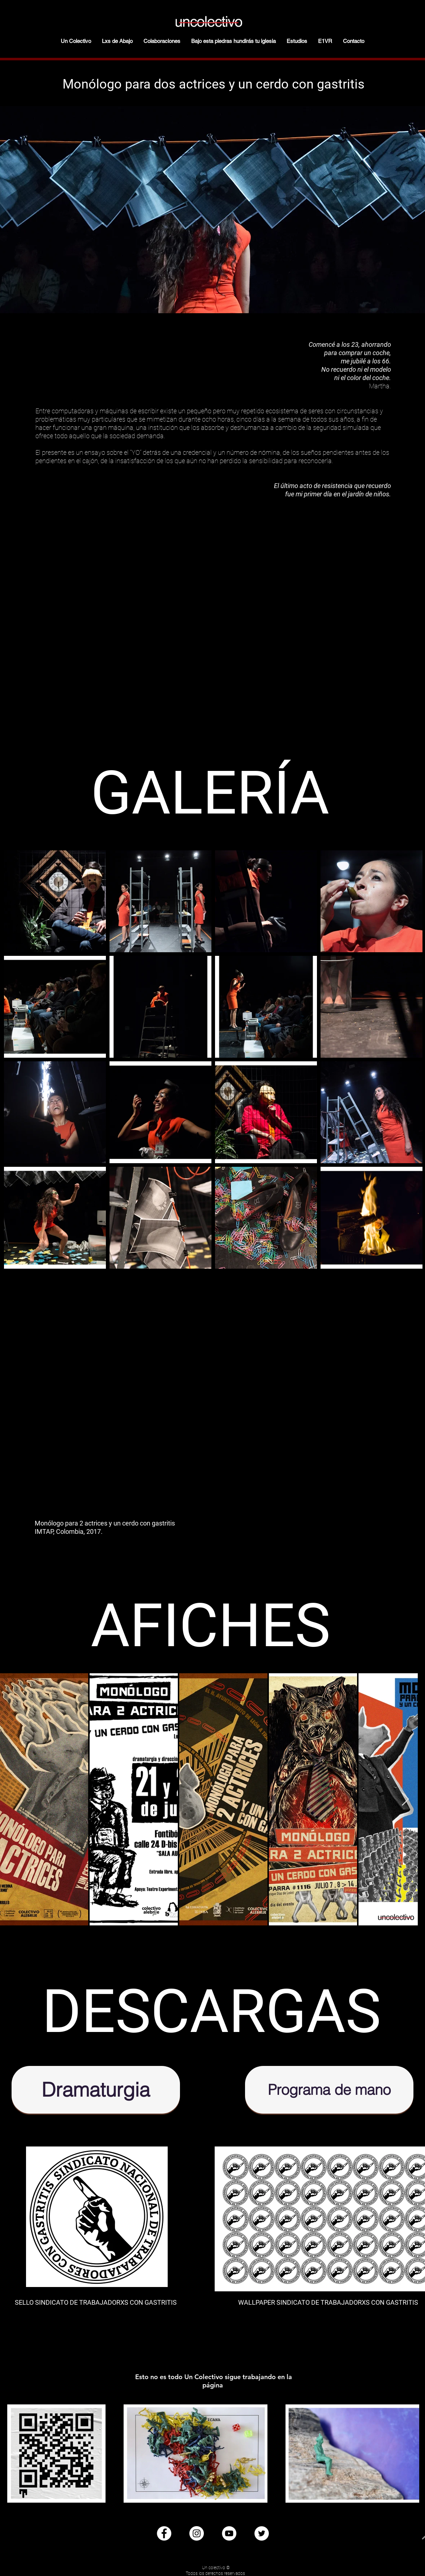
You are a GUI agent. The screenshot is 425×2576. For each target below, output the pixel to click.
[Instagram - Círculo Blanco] (196, 2533)
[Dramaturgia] (96, 2090)
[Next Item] (405, 1799)
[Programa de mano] (329, 2090)
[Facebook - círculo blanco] (164, 2533)
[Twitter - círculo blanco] (261, 2533)
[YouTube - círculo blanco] (229, 2533)
